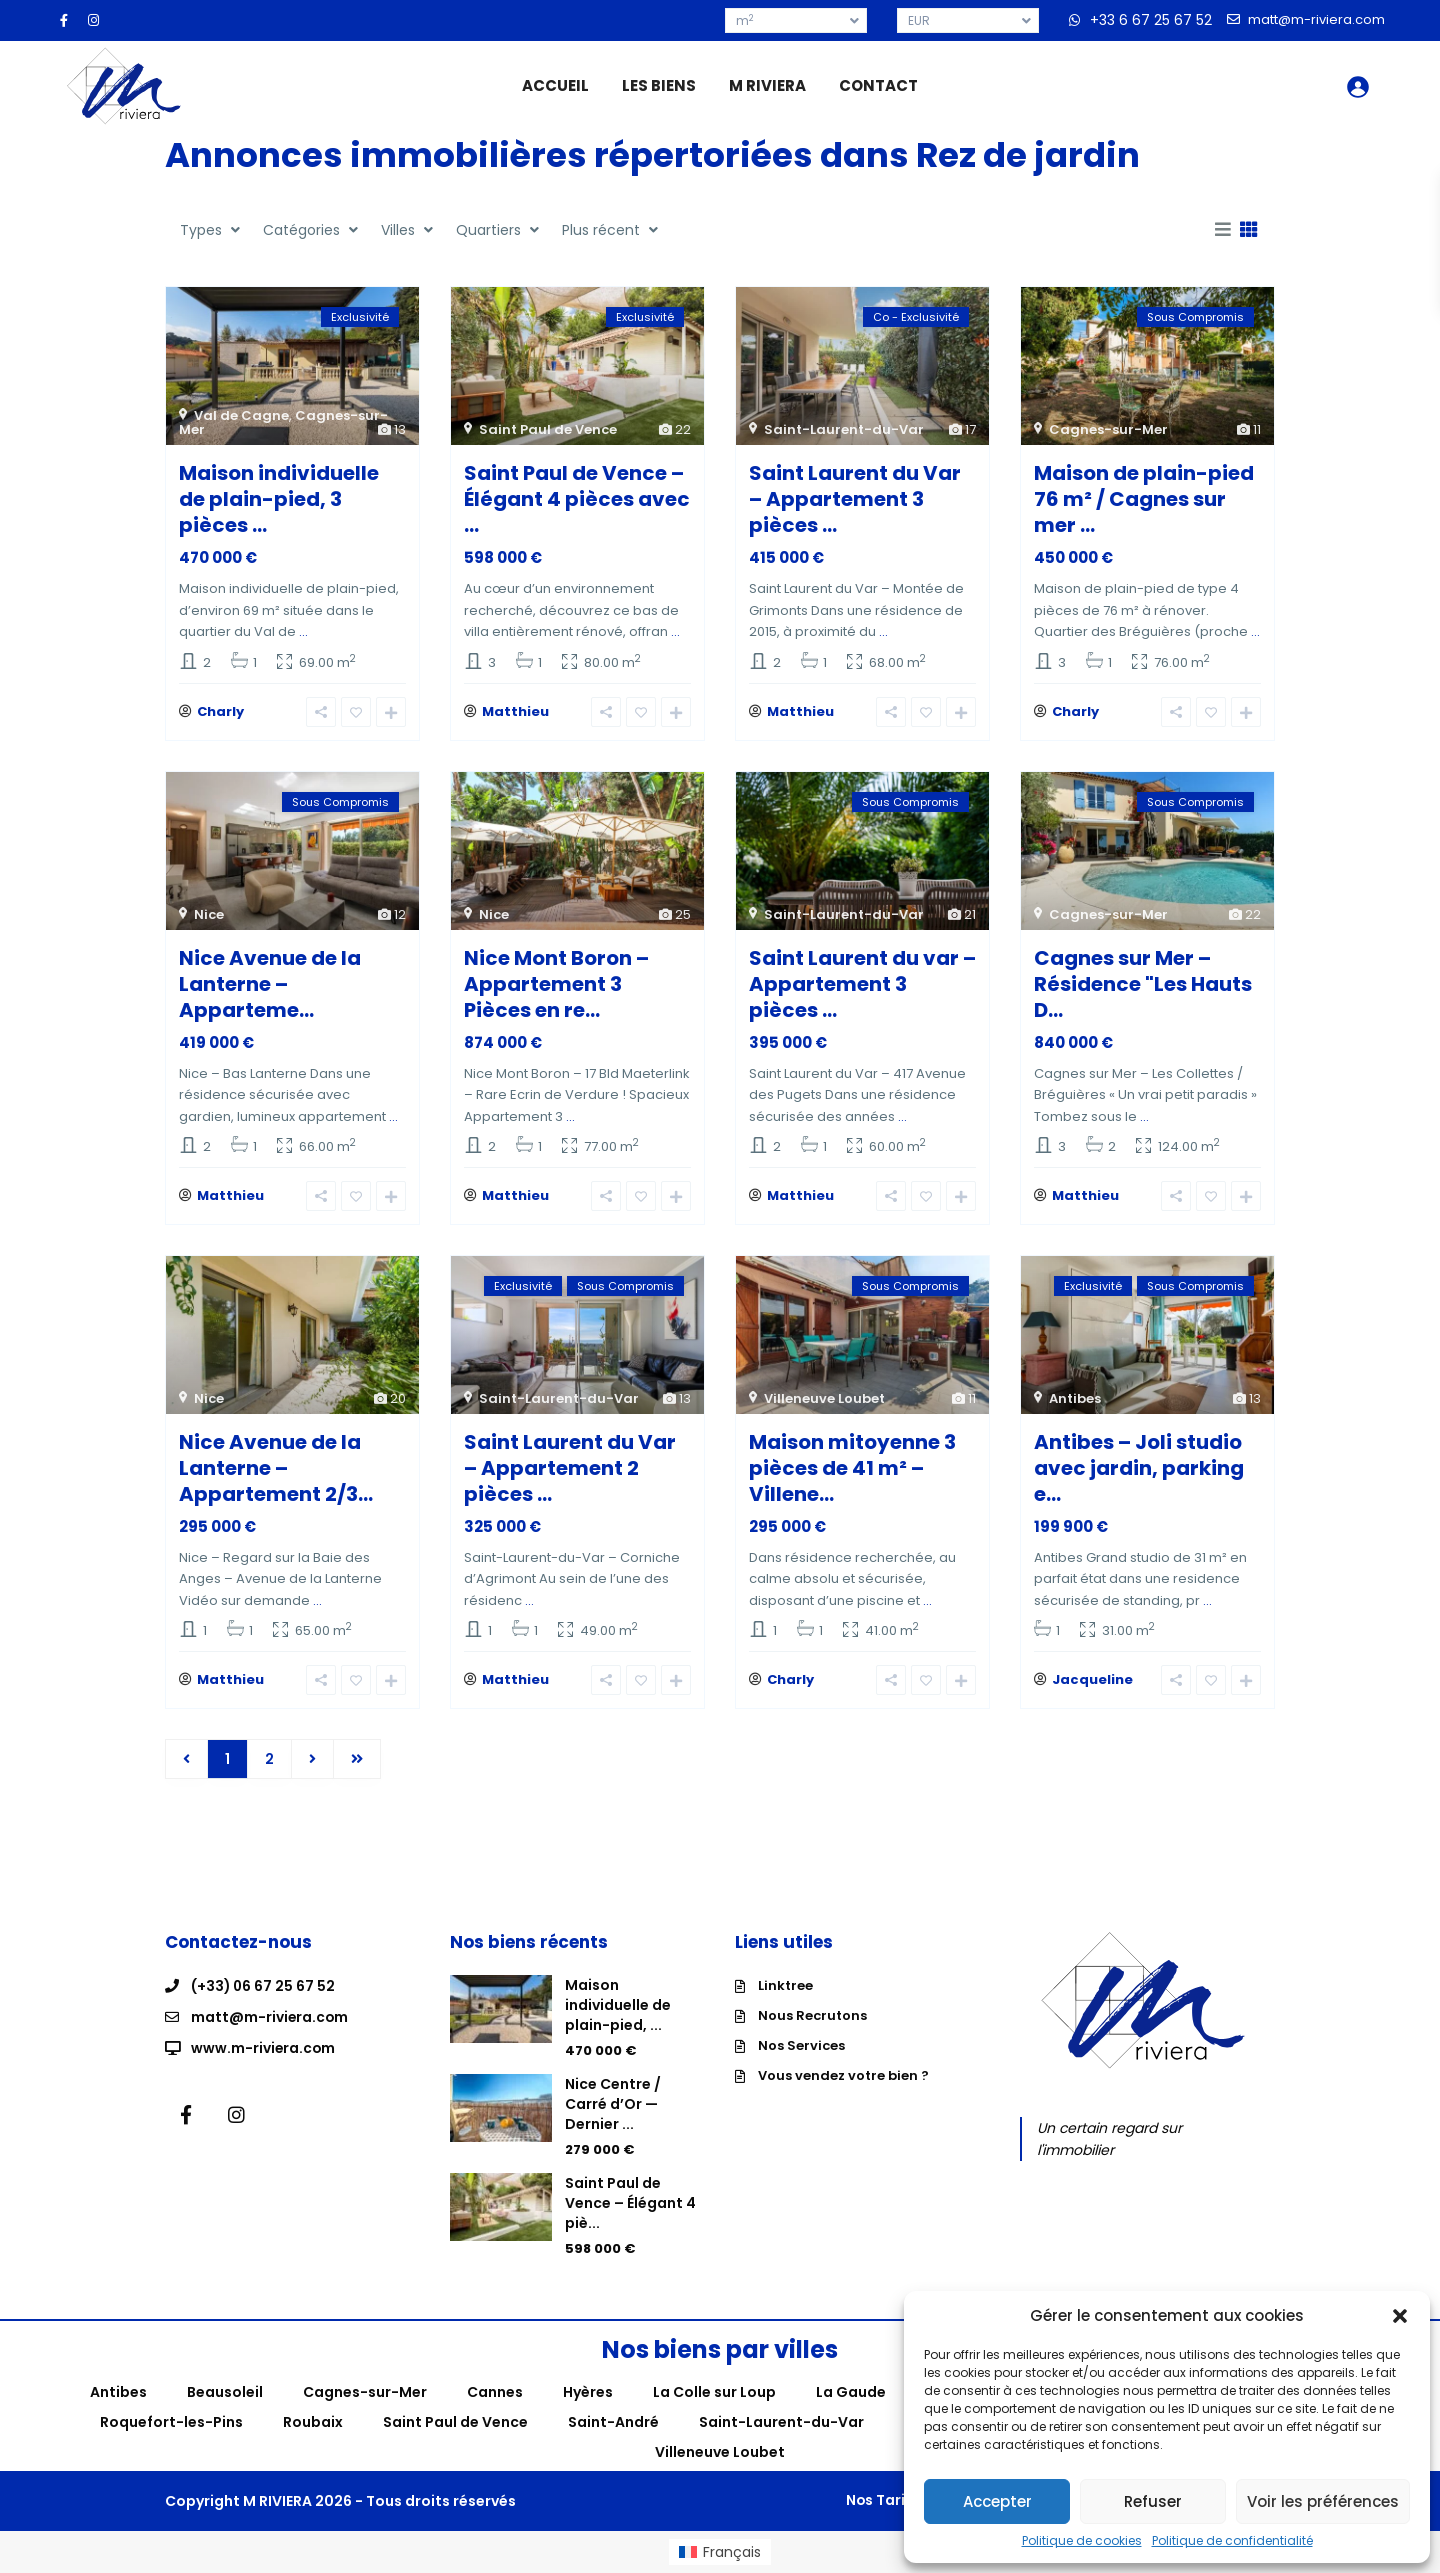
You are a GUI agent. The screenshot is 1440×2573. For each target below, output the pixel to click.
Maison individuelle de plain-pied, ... (618, 2005)
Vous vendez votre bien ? (843, 2075)
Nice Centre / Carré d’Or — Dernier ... (613, 2104)
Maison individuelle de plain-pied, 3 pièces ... (279, 499)
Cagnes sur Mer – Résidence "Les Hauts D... (1143, 984)
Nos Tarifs (870, 2500)
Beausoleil (225, 2392)
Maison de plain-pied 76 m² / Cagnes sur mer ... (1144, 499)
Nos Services (801, 2045)
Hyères (588, 2392)
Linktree (785, 1985)
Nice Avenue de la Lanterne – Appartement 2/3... (276, 1468)
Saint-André (613, 2422)
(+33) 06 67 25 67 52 (264, 1986)
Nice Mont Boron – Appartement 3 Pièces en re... (556, 984)
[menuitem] (720, 2552)
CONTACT (878, 85)
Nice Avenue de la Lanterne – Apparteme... (270, 984)
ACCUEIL (555, 85)
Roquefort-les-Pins (171, 2422)
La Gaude (851, 2392)
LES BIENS (659, 85)
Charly (220, 711)
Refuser (1153, 2501)
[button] (1400, 2316)
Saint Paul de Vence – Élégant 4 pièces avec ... (577, 499)
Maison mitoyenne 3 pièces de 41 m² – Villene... (852, 1468)
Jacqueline (1092, 1679)
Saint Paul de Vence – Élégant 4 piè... (630, 2203)
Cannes (495, 2392)
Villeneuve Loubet (824, 1398)
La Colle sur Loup (714, 2392)
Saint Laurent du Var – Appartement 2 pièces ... (570, 1468)
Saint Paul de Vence (548, 429)
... (303, 631)
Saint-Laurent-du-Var (844, 429)
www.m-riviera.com (264, 2046)
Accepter (997, 2501)
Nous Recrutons (812, 2015)
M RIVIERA (767, 85)
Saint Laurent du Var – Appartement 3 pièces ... (855, 499)
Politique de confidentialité (1232, 2541)
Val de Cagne (241, 415)
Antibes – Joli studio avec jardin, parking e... (1139, 1468)
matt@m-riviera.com (270, 2016)
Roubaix (313, 2422)
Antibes (1075, 1398)
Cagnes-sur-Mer (1108, 429)
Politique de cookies (1082, 2541)
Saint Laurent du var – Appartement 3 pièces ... (862, 984)
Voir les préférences (1323, 2501)
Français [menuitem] (732, 2552)
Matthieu (515, 711)
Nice (209, 914)
